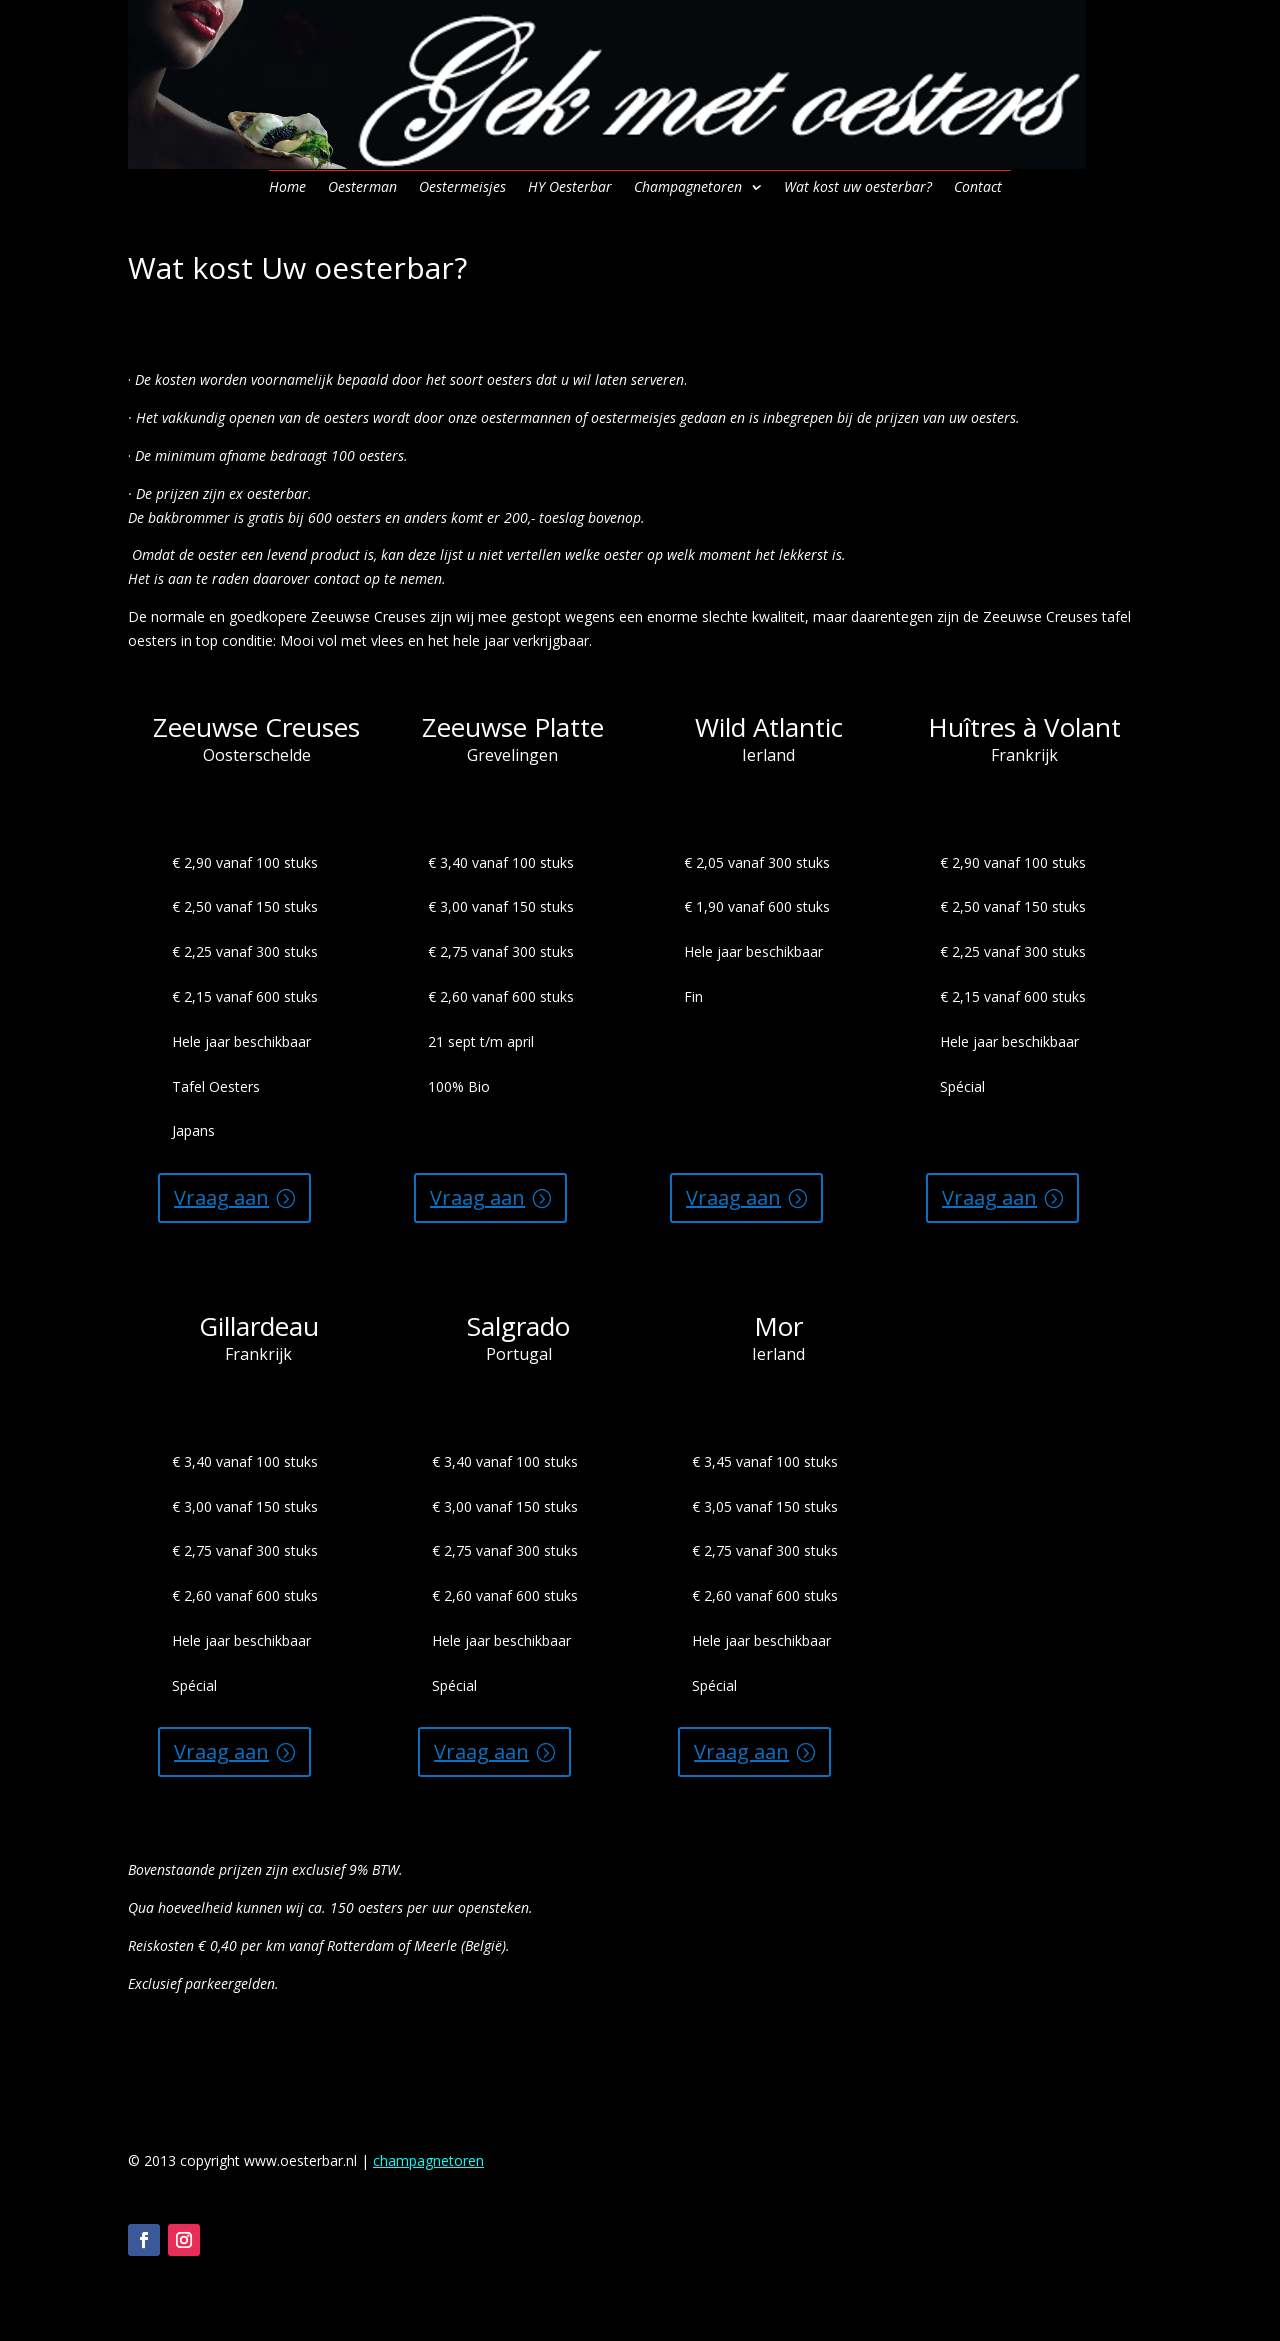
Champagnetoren (688, 188)
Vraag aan (221, 1197)
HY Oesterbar (570, 188)
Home (287, 188)
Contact (978, 188)
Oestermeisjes (462, 188)
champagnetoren (428, 2160)
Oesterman (362, 188)
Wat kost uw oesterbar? (858, 188)
